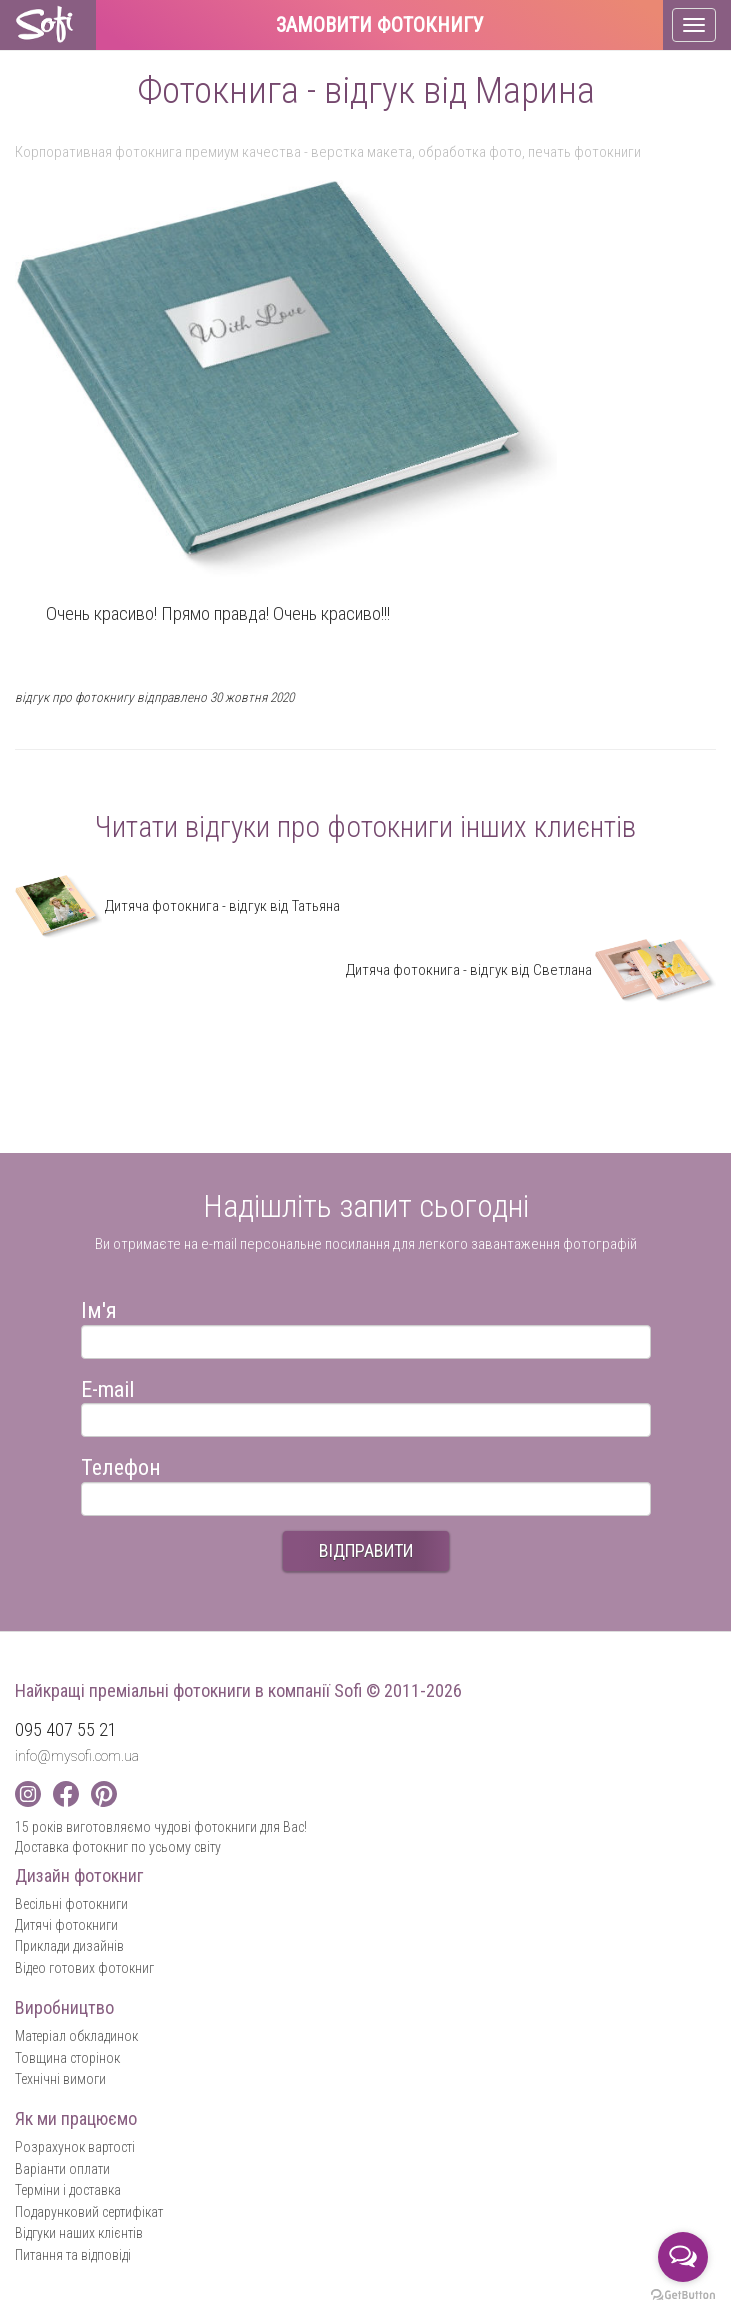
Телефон (121, 1464)
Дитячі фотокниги (66, 1925)
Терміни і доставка (68, 2190)
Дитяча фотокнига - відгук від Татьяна (177, 906)
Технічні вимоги (60, 2079)
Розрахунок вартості (75, 2147)
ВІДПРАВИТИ (366, 1550)
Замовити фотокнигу (380, 26)
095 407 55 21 (66, 1729)
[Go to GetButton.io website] (683, 2295)
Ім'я (99, 1307)
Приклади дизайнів (69, 1946)
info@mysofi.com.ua (77, 1756)
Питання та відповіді (73, 2255)
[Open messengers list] (683, 2257)
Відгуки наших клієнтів (79, 2233)
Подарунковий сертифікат (89, 2212)
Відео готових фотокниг (84, 1968)
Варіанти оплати (62, 2169)
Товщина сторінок (67, 2058)
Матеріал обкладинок (76, 2036)
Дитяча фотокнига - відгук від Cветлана (531, 970)
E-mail (107, 1386)
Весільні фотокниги (71, 1904)
